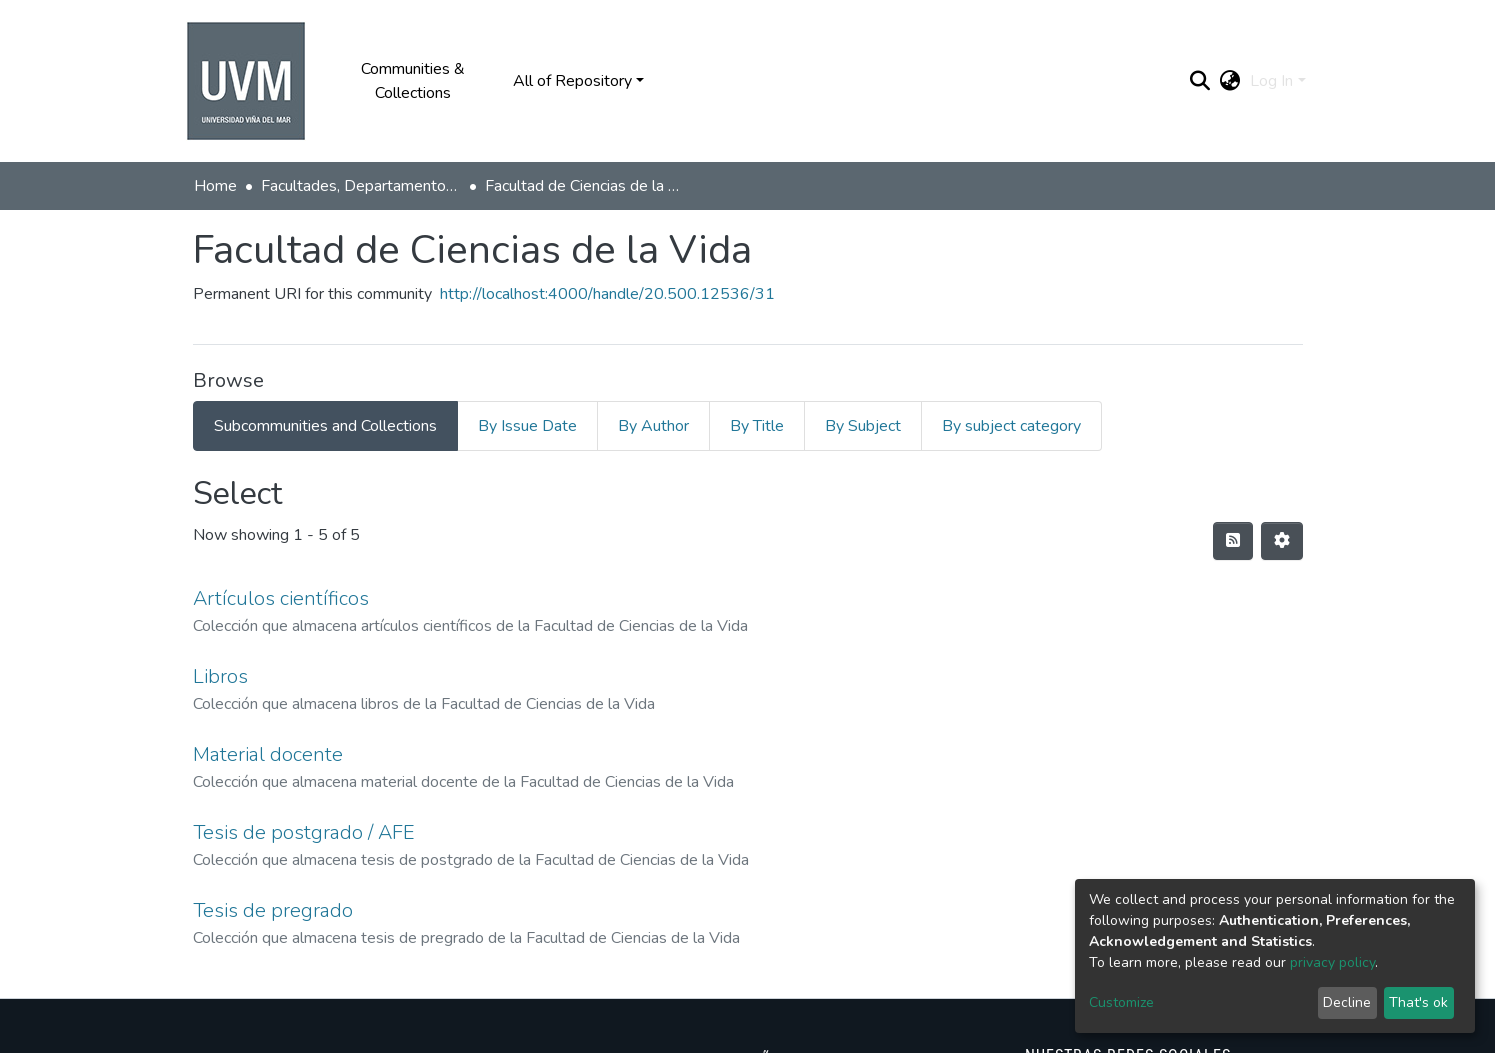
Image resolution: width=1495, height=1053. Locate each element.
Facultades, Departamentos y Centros (361, 186)
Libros (220, 676)
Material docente (268, 754)
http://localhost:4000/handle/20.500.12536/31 (607, 294)
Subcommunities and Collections (325, 426)
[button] (1229, 81)
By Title (757, 426)
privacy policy (1332, 962)
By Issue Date (527, 426)
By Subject (863, 426)
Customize (1121, 1002)
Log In (1271, 81)
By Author (653, 426)
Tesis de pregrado (273, 910)
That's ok (1418, 1002)
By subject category (1011, 426)
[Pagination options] (1282, 541)
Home (215, 186)
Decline (1347, 1002)
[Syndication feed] (1233, 541)
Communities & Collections (413, 81)
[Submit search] (1199, 81)
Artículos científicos (281, 598)
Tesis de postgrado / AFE (304, 832)
